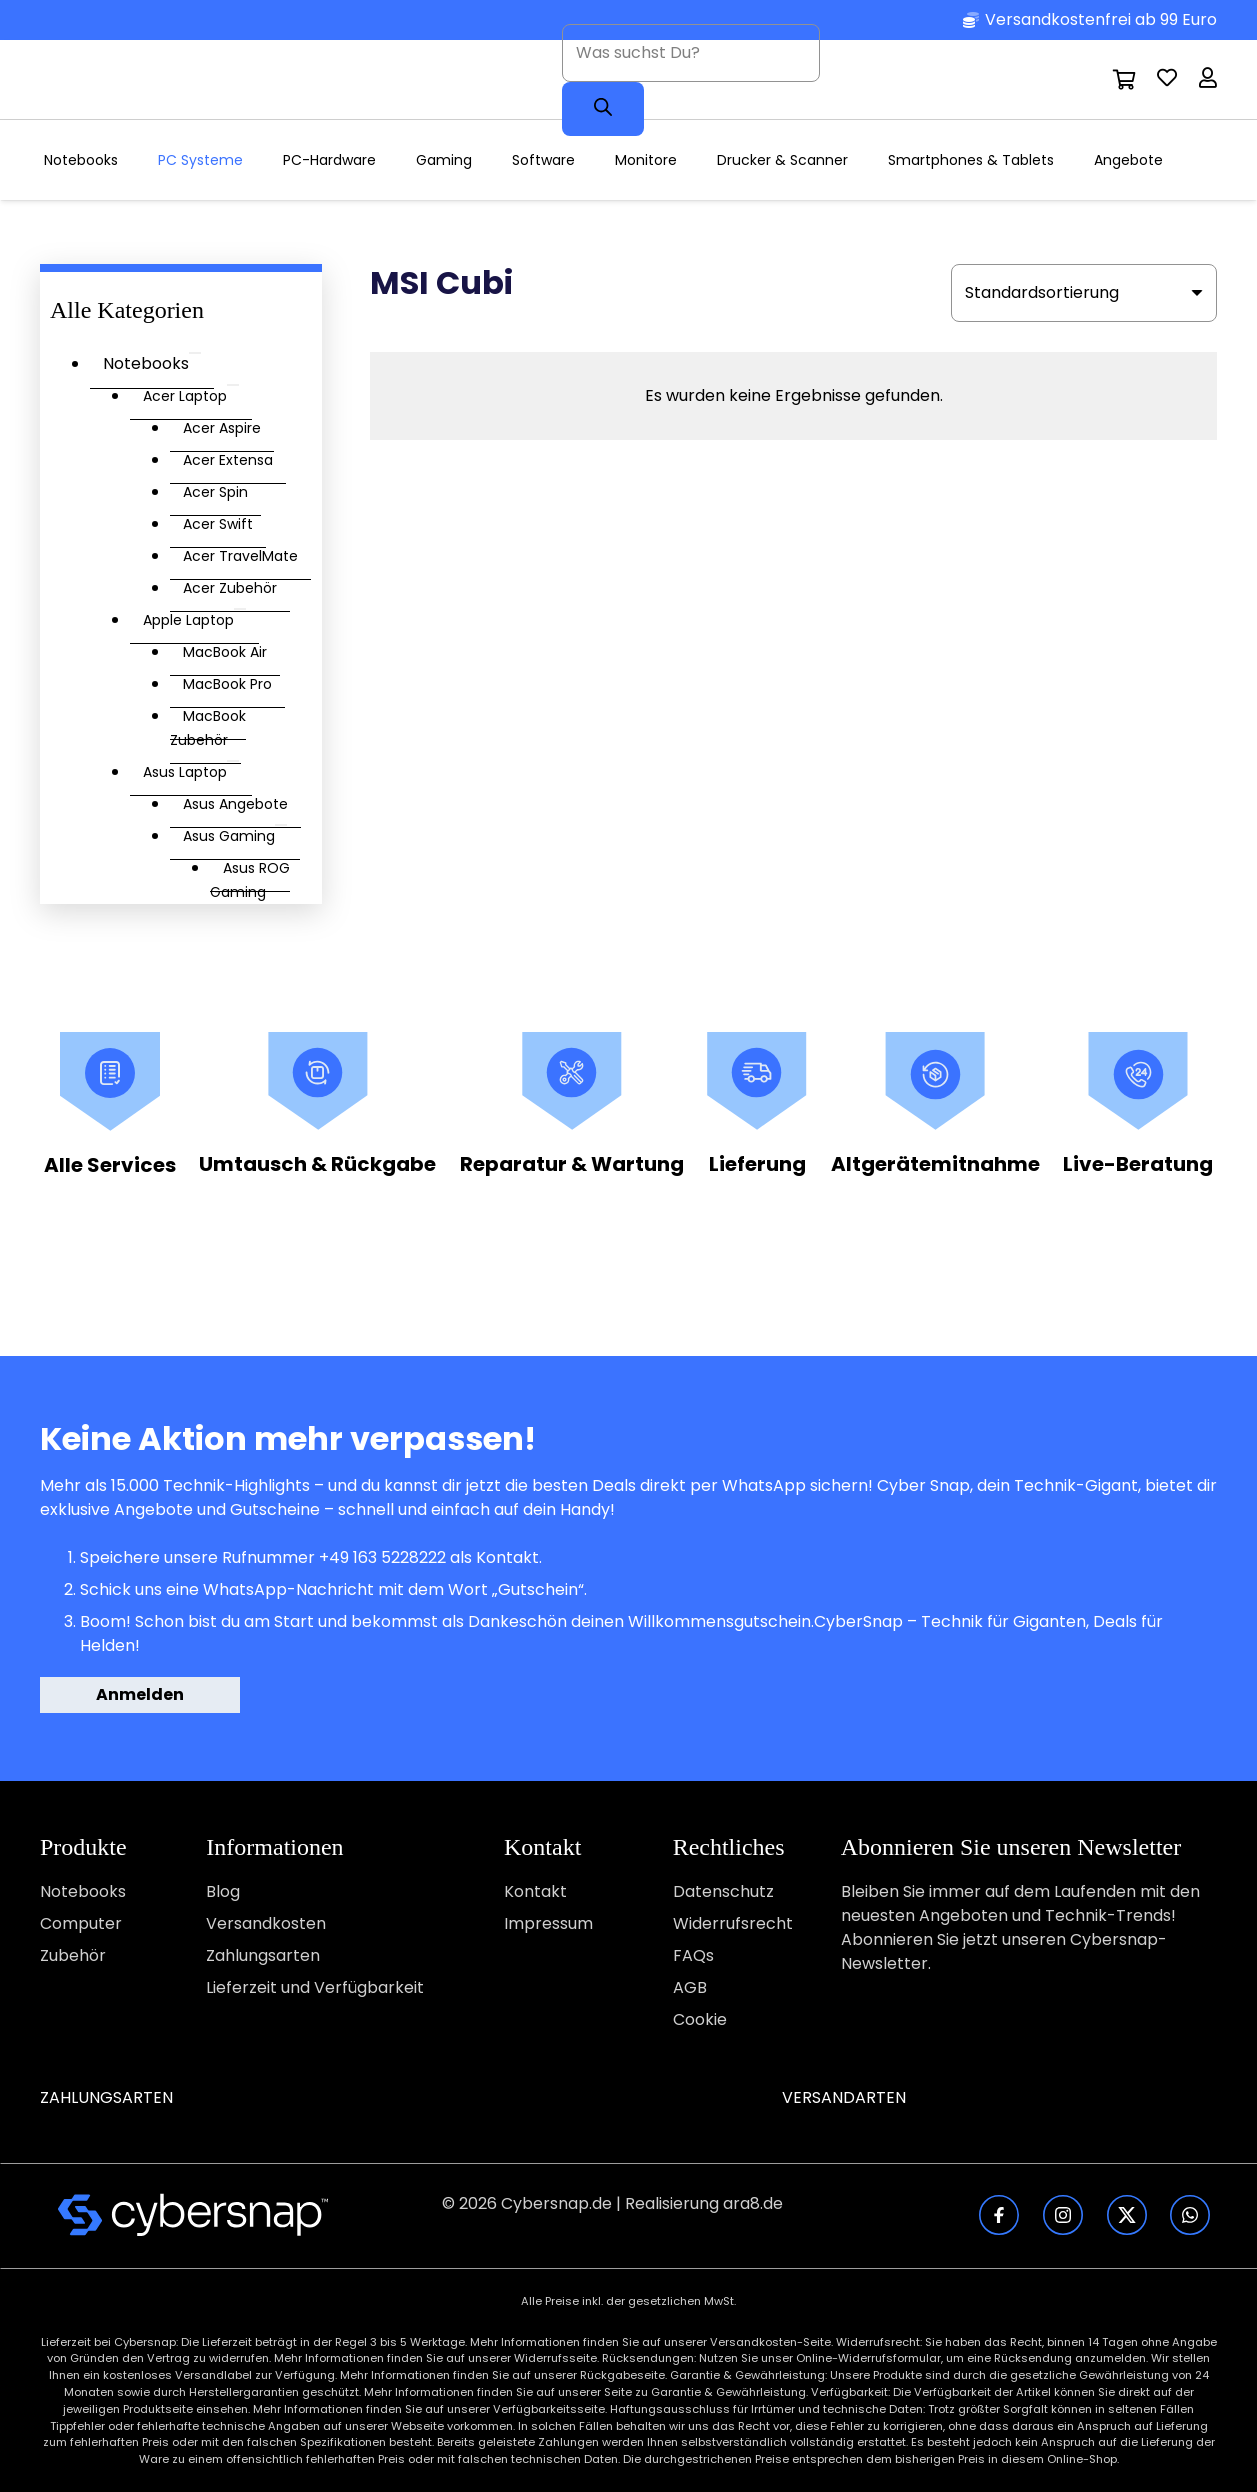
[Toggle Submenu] (195, 353)
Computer (81, 1923)
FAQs (693, 1955)
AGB (690, 1987)
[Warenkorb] (1125, 80)
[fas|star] (193, 2215)
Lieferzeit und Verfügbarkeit (315, 1987)
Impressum (548, 1923)
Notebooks (83, 1891)
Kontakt (535, 1891)
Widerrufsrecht (733, 1923)
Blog (223, 1891)
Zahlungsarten (263, 1955)
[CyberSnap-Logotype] (148, 80)
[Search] (603, 109)
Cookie (700, 2019)
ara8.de (753, 2203)
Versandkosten (266, 1923)
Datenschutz (723, 1891)
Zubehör (73, 1955)
